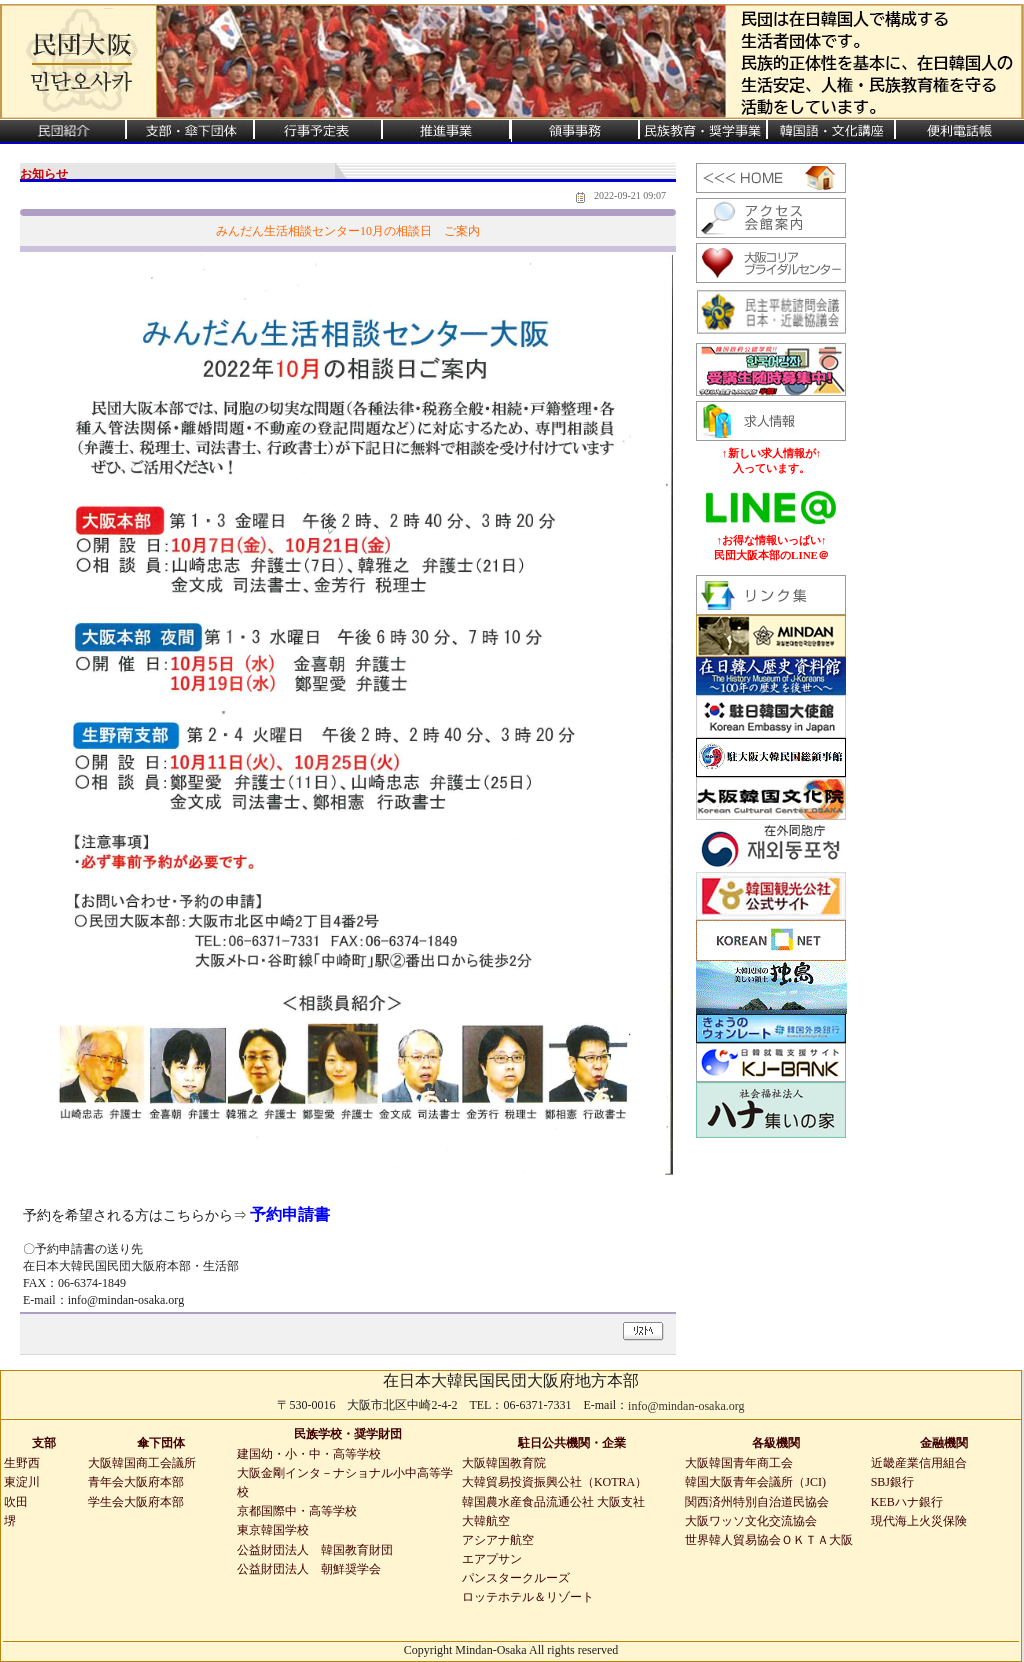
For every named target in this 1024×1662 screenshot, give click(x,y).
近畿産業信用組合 (919, 1463)
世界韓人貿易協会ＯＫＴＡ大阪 (769, 1540)
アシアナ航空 (498, 1540)
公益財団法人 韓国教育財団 (315, 1550)
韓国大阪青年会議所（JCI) (755, 1482)
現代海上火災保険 (919, 1521)
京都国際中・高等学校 (297, 1511)
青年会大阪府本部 (136, 1482)
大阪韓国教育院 (504, 1463)
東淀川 (22, 1482)
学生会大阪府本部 (136, 1502)
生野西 (22, 1463)
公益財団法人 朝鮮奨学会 (309, 1569)
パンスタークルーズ (516, 1578)
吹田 (16, 1502)
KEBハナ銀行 (907, 1502)
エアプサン (492, 1559)
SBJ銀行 (892, 1482)
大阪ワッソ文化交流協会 (751, 1521)
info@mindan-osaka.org (686, 1406)
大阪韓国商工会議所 (142, 1463)
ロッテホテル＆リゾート (528, 1597)
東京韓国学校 (273, 1530)
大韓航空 (486, 1521)
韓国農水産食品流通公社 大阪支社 (553, 1502)
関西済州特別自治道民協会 (757, 1502)
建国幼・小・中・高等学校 (309, 1454)
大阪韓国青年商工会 (739, 1463)
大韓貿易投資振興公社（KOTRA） (554, 1482)
